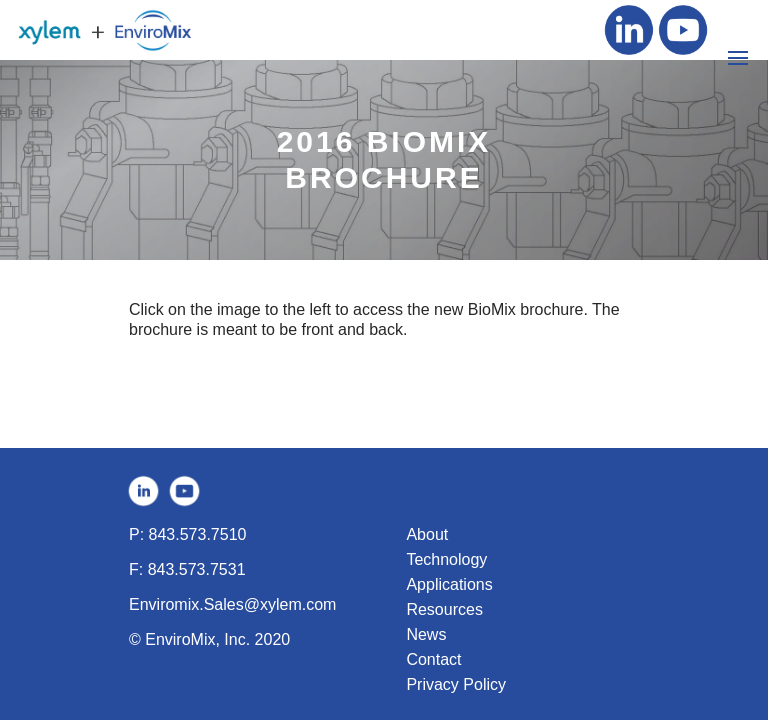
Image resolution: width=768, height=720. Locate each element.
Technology (446, 559)
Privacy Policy (456, 684)
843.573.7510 (198, 534)
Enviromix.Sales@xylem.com (232, 604)
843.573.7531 (197, 569)
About (427, 534)
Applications (449, 584)
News (426, 634)
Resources (444, 609)
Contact (433, 659)
